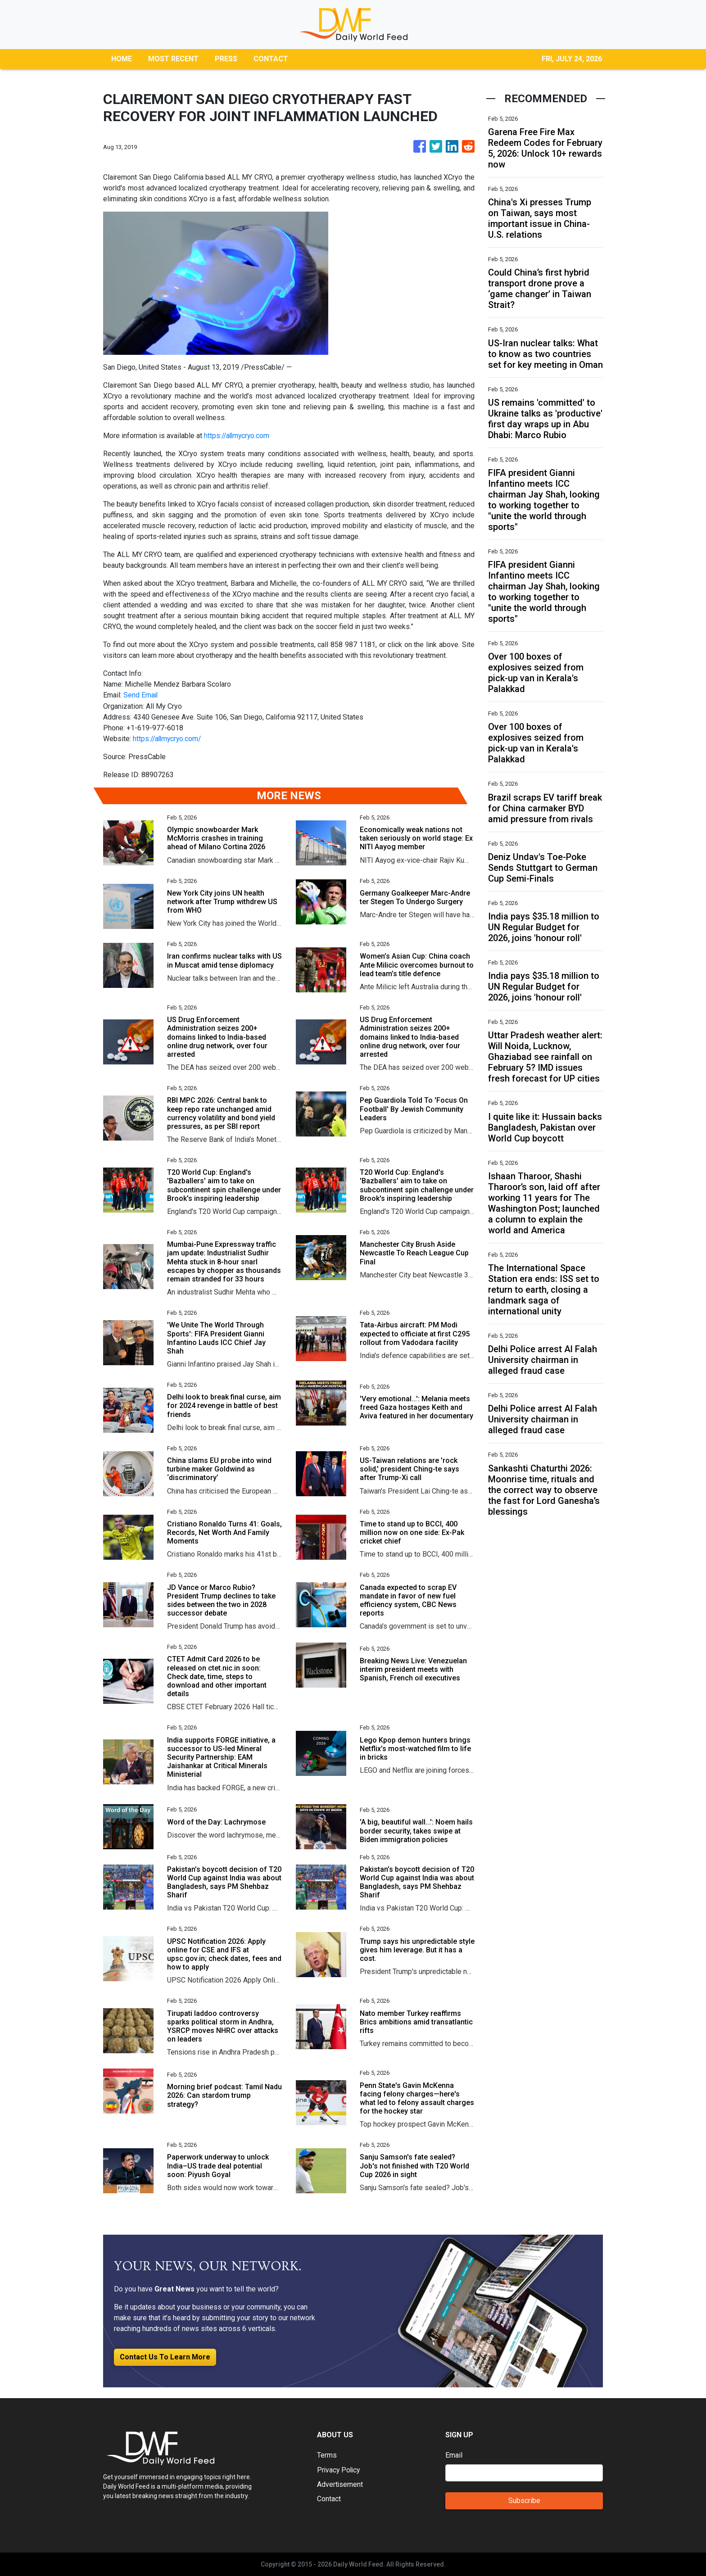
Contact (329, 2498)
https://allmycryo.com (238, 435)
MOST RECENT (173, 58)
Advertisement (340, 2483)
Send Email (140, 695)
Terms (327, 2454)
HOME (121, 58)
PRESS (226, 58)
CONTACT (270, 58)
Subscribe (524, 2500)
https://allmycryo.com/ (168, 738)
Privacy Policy (339, 2469)
